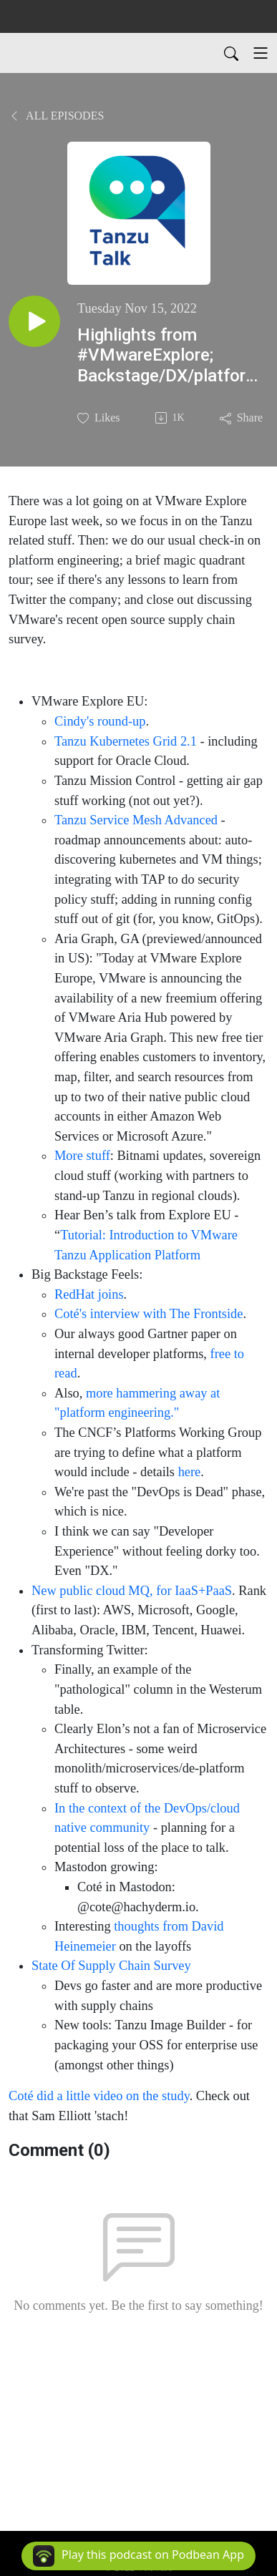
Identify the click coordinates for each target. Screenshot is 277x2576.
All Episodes (56, 115)
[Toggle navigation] (260, 53)
